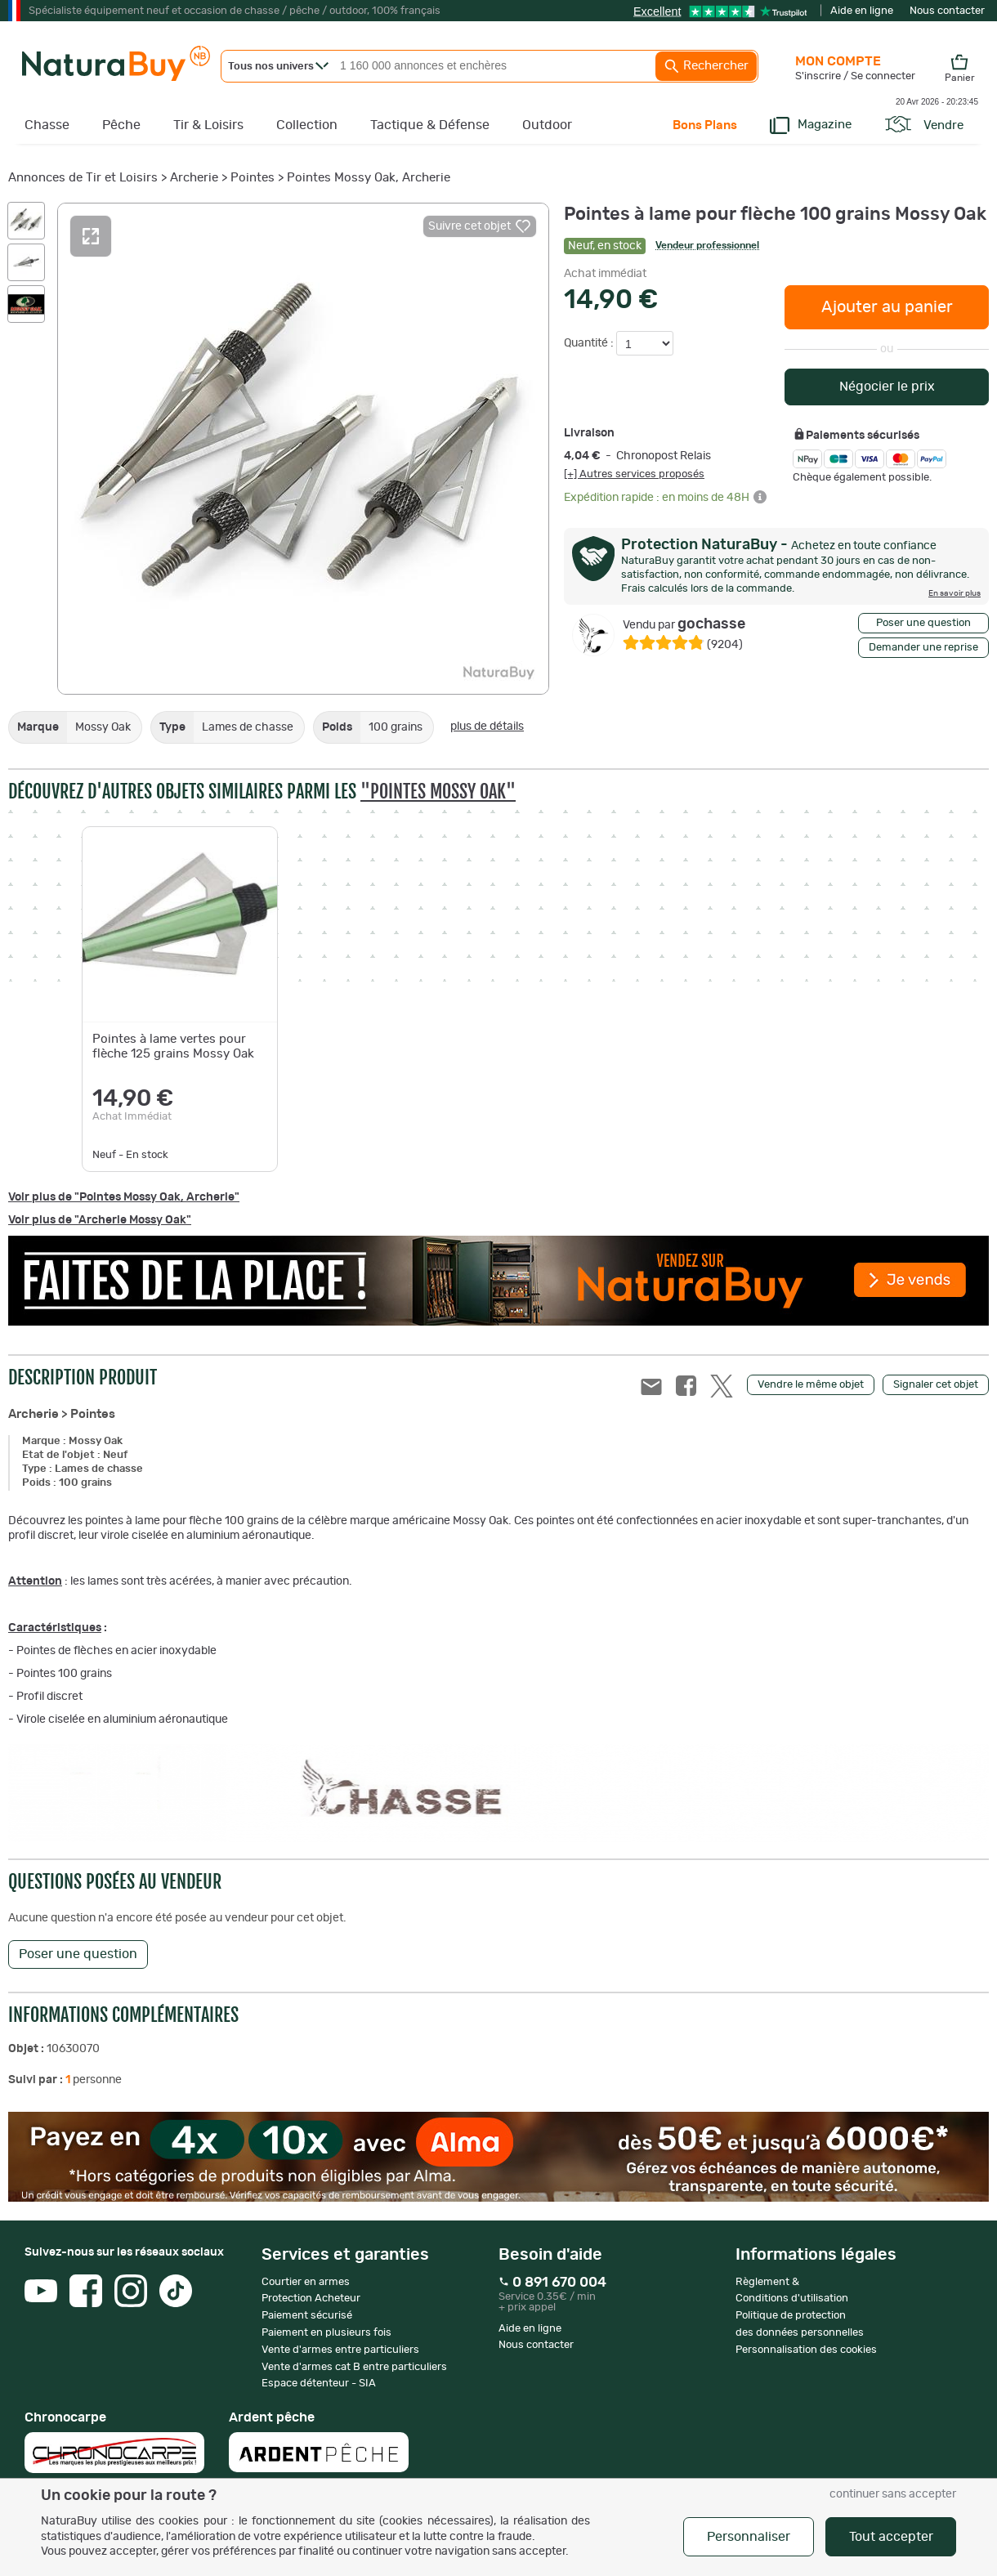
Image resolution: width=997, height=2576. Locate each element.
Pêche (121, 125)
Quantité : (590, 343)
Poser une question (923, 623)
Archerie (194, 178)
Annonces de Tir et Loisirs (83, 178)
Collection (307, 125)
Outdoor (547, 125)
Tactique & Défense (430, 125)
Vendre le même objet (811, 1385)
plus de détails (487, 726)
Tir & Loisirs (208, 125)
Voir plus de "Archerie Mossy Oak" (99, 1220)
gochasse (684, 624)
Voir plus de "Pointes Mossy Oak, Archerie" (123, 1197)
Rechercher (706, 66)
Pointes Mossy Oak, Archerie (368, 178)
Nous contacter (947, 11)
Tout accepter (891, 2536)
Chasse (47, 125)
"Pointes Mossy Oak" (438, 791)
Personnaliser (748, 2536)
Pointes (252, 178)
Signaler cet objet (935, 1385)
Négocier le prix (887, 386)
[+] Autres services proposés (634, 474)
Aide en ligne (861, 11)
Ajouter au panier (887, 307)
